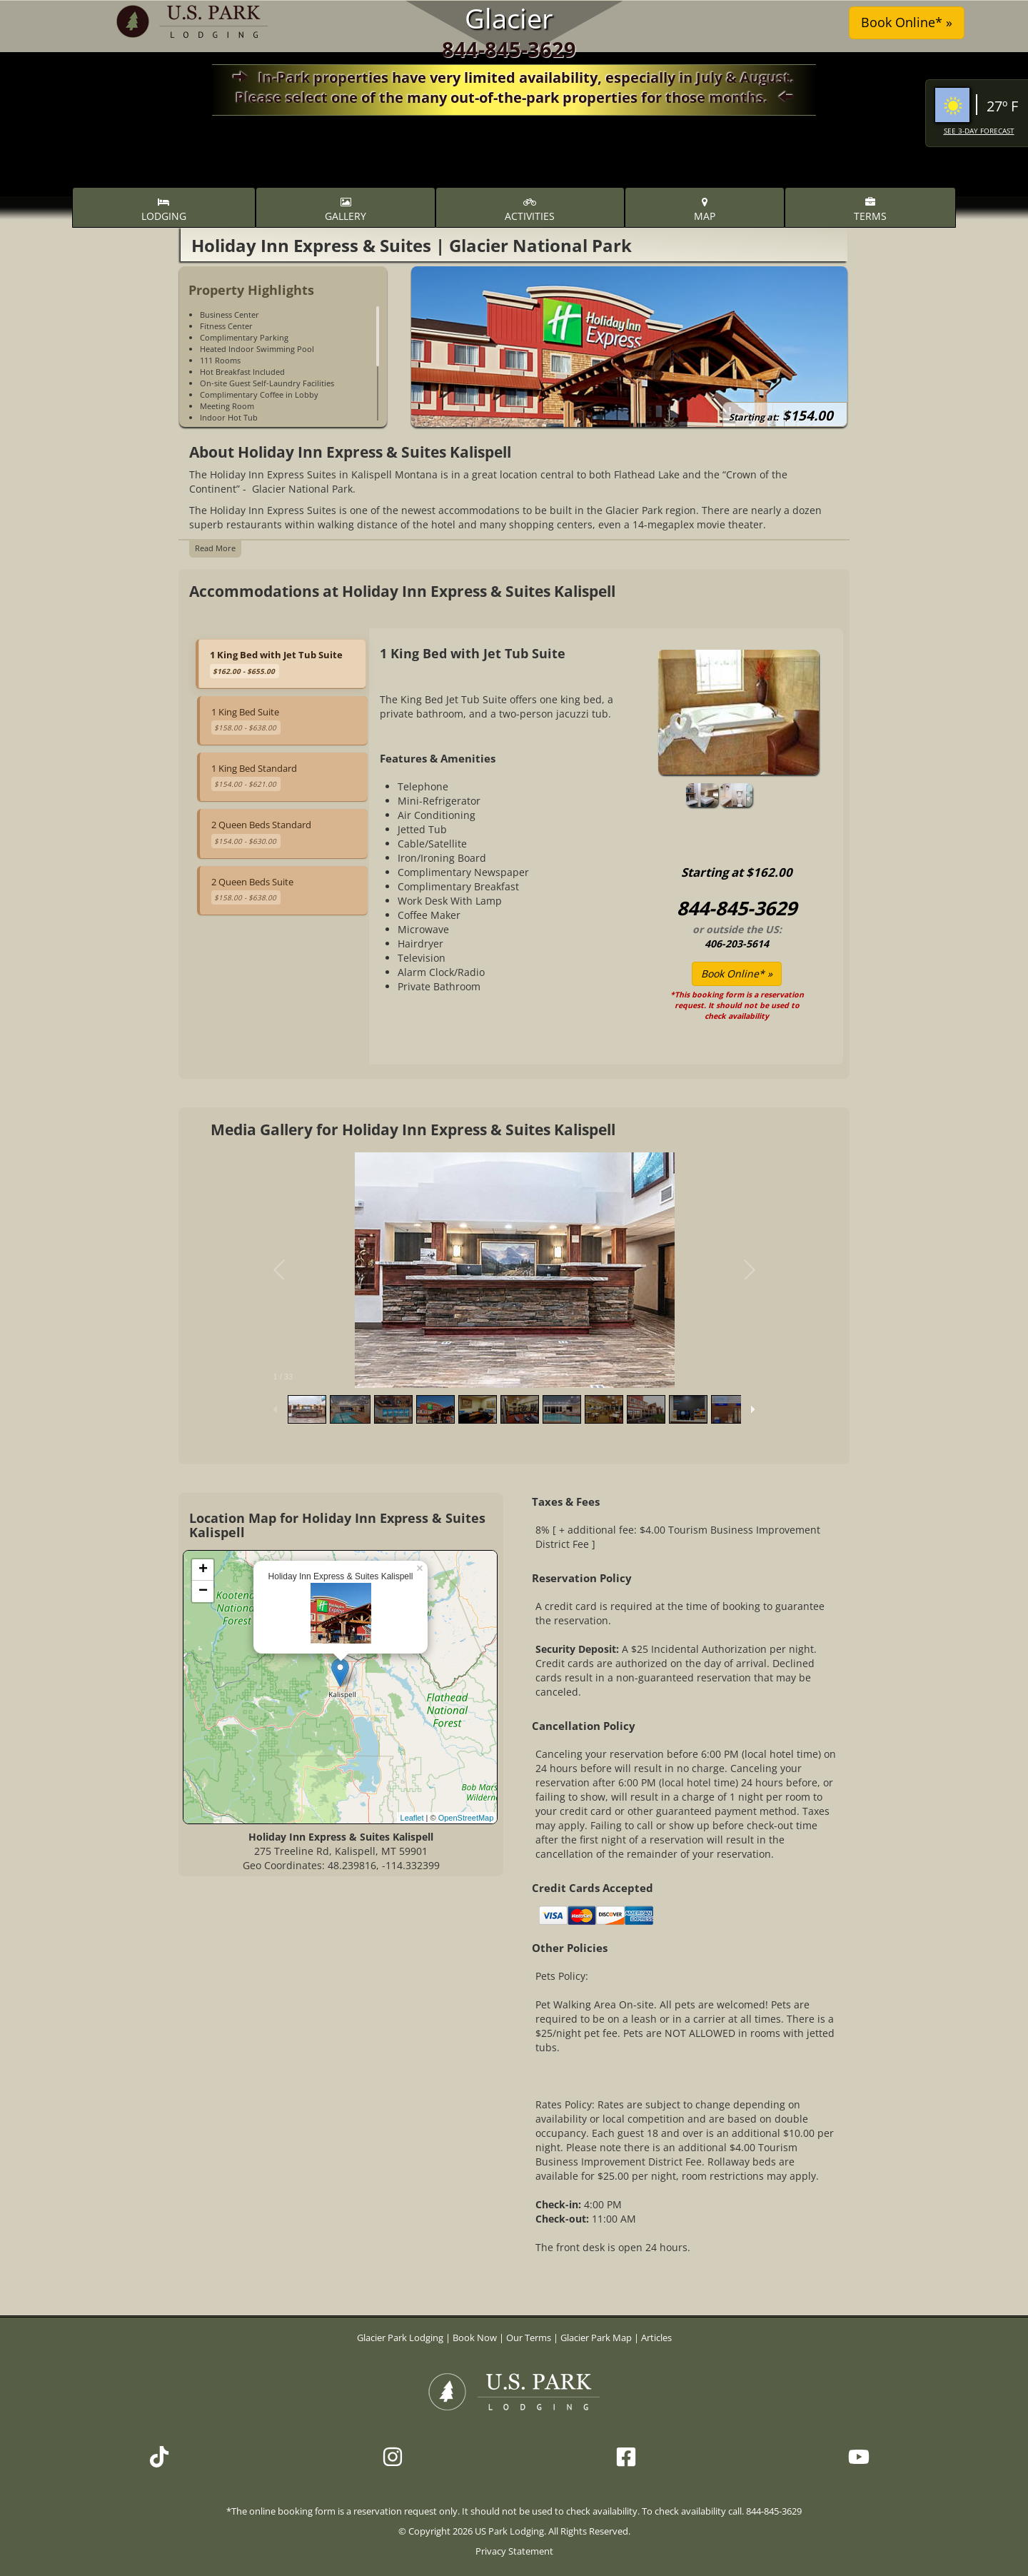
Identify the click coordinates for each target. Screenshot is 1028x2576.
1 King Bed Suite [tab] (246, 719)
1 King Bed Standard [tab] (254, 776)
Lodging (163, 210)
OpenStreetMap (466, 1817)
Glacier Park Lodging (401, 2338)
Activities (530, 210)
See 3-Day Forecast (979, 131)
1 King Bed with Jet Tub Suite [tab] (276, 662)
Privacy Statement (514, 2551)
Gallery (345, 210)
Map (704, 210)
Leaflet (412, 1817)
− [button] (203, 1591)
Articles (656, 2338)
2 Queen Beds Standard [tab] (261, 832)
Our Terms (528, 2338)
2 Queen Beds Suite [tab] (252, 889)
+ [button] (203, 1570)
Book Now (475, 2338)
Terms (870, 210)
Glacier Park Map (596, 2338)
